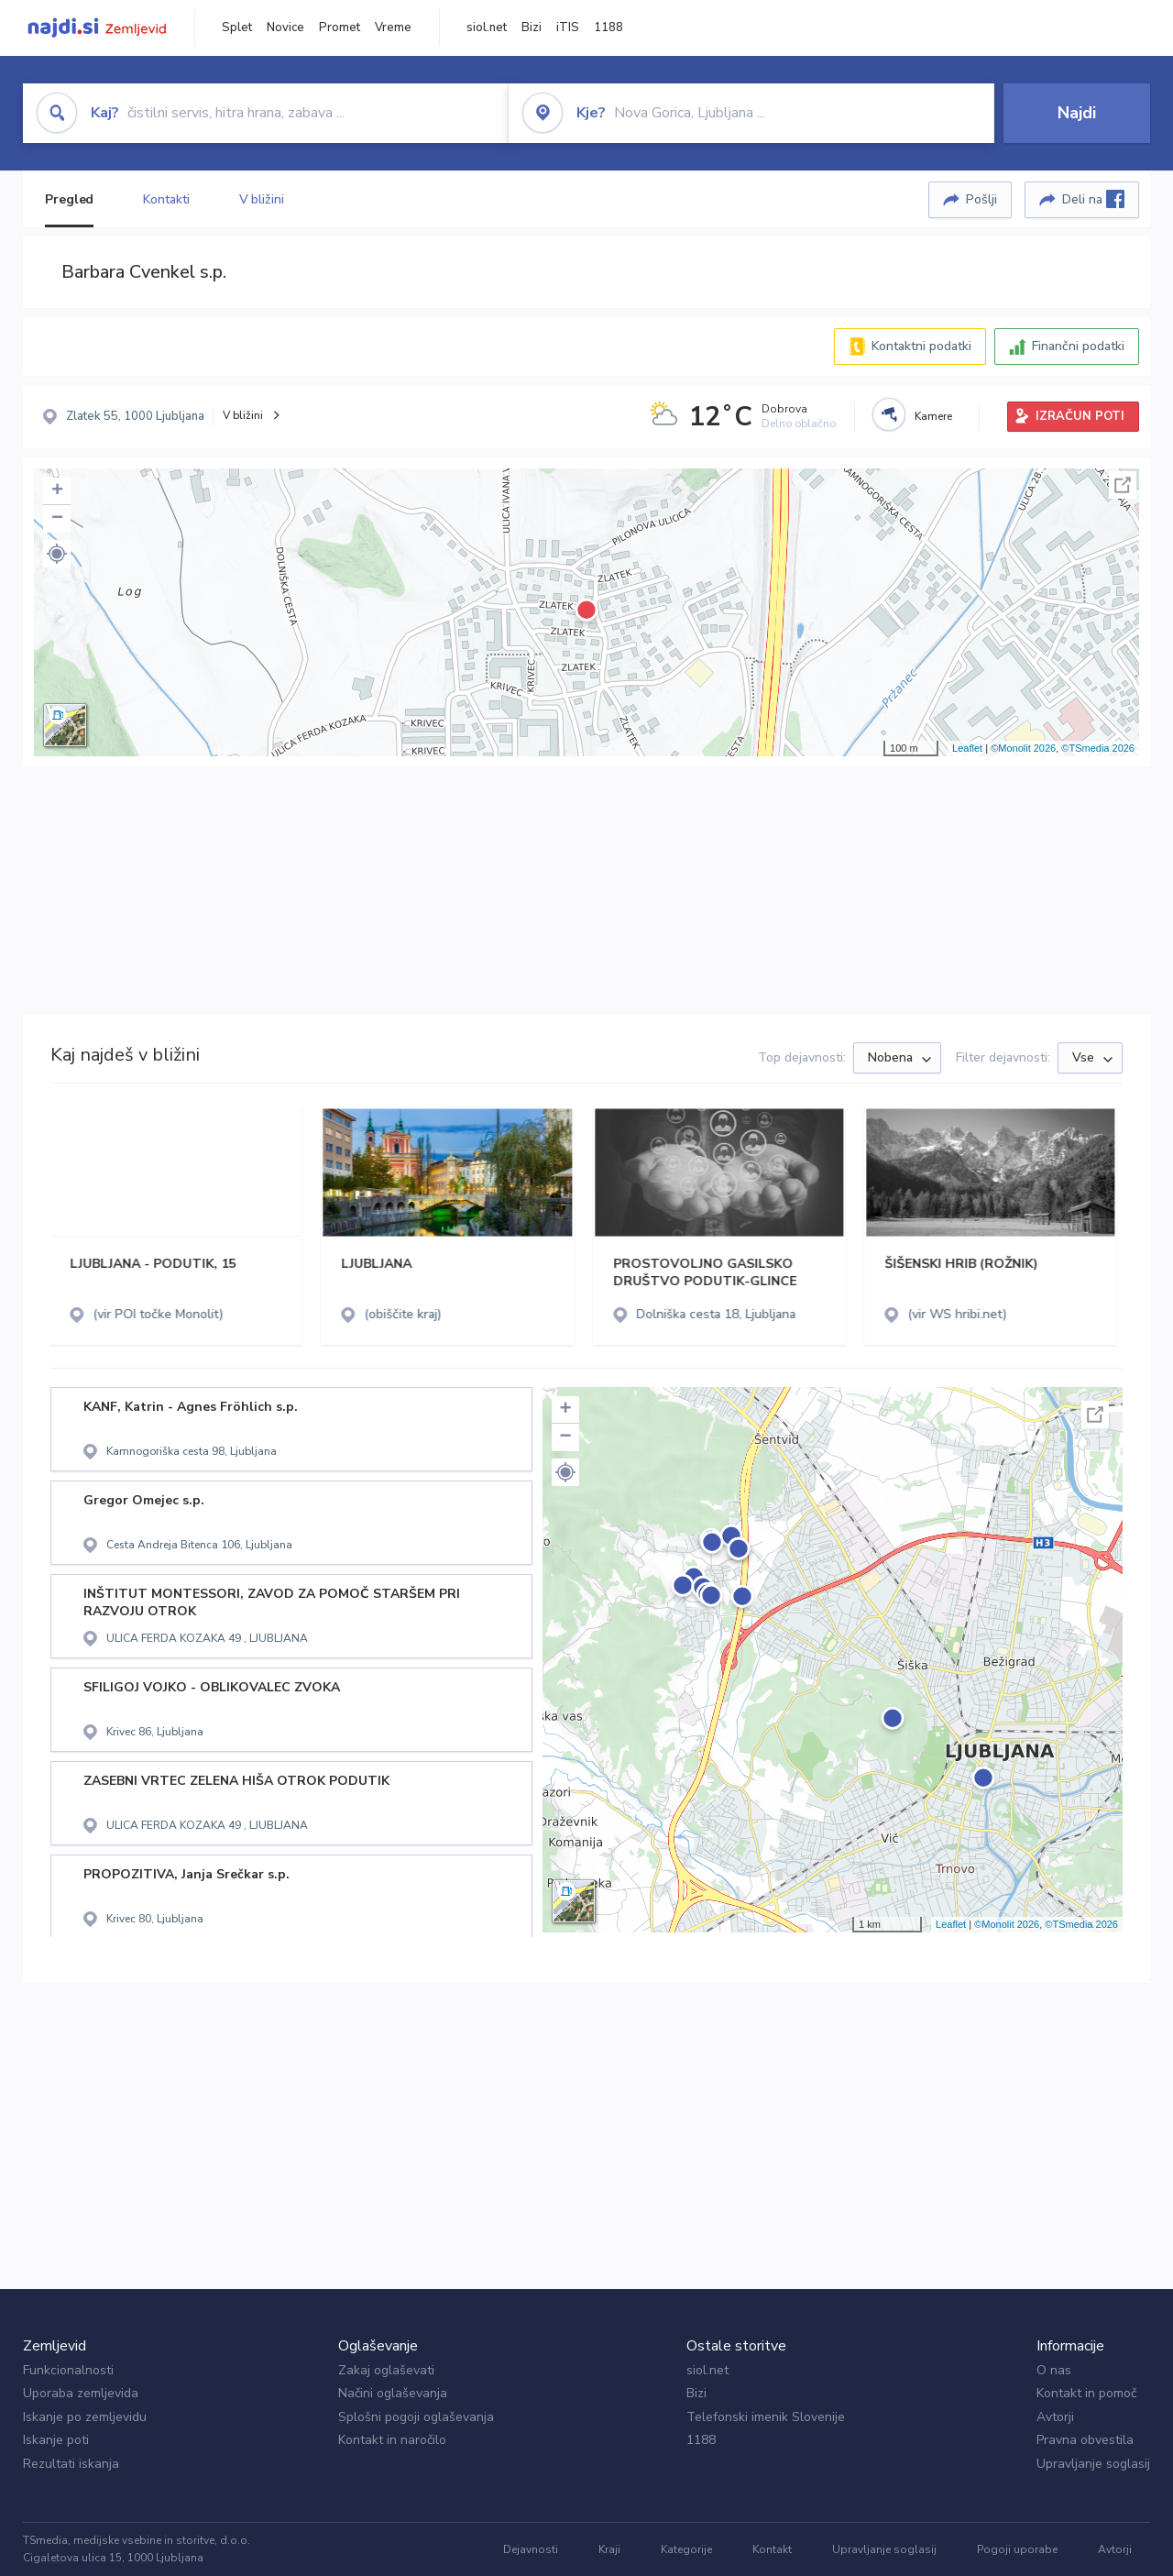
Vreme (393, 27)
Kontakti (166, 199)
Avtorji (1055, 2417)
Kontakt (772, 2549)
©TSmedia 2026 (1098, 748)
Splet (237, 27)
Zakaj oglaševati (386, 2370)
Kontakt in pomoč (1086, 2393)
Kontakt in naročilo (392, 2440)
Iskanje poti (56, 2440)
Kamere (933, 416)
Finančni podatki (1078, 346)
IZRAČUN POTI (1080, 416)
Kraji (609, 2549)
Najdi (1077, 113)
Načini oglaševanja (392, 2393)
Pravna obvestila (1085, 2440)
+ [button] (57, 491)
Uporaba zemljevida (80, 2393)
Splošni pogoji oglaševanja (416, 2417)
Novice (285, 27)
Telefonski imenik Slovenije (765, 2417)
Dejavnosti (530, 2549)
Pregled (69, 199)
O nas (1053, 2370)
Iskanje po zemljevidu (85, 2417)
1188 (608, 27)
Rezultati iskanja (71, 2463)
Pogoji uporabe (1017, 2549)
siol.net (486, 27)
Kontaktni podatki (921, 346)
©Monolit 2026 (1023, 748)
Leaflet (967, 748)
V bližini (261, 199)
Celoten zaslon (1122, 485)
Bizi (531, 27)
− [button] (57, 519)
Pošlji (981, 199)
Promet (339, 27)
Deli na (1093, 199)
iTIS (567, 27)
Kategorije (686, 2549)
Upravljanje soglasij (1093, 2463)
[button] (57, 553)
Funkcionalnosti (68, 2370)
